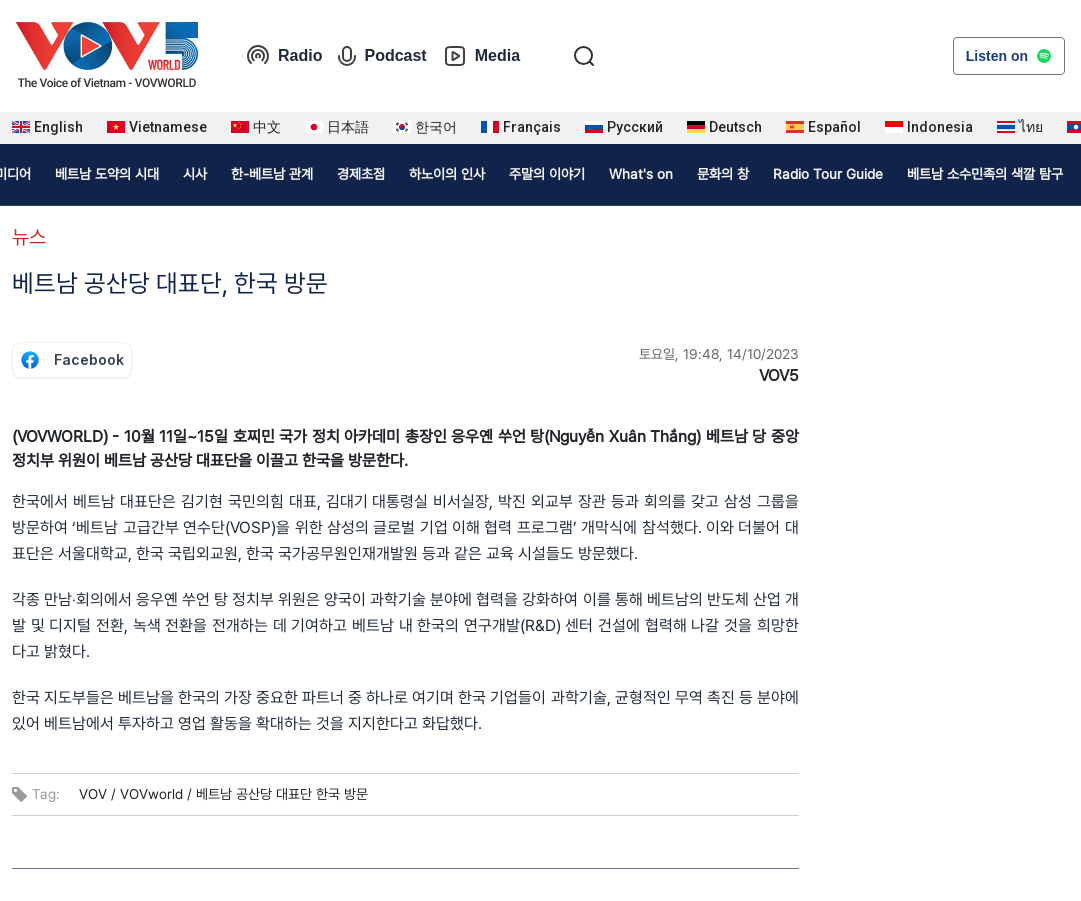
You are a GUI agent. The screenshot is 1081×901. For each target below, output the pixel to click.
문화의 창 (723, 174)
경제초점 (361, 174)
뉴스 (29, 237)
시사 (195, 174)
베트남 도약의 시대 (107, 174)
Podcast (382, 56)
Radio (284, 56)
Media (481, 56)
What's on (641, 174)
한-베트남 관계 (272, 174)
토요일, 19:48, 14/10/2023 (719, 354)
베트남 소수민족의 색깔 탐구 (985, 174)
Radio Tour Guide (828, 174)
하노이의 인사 (447, 174)
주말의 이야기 (547, 174)
